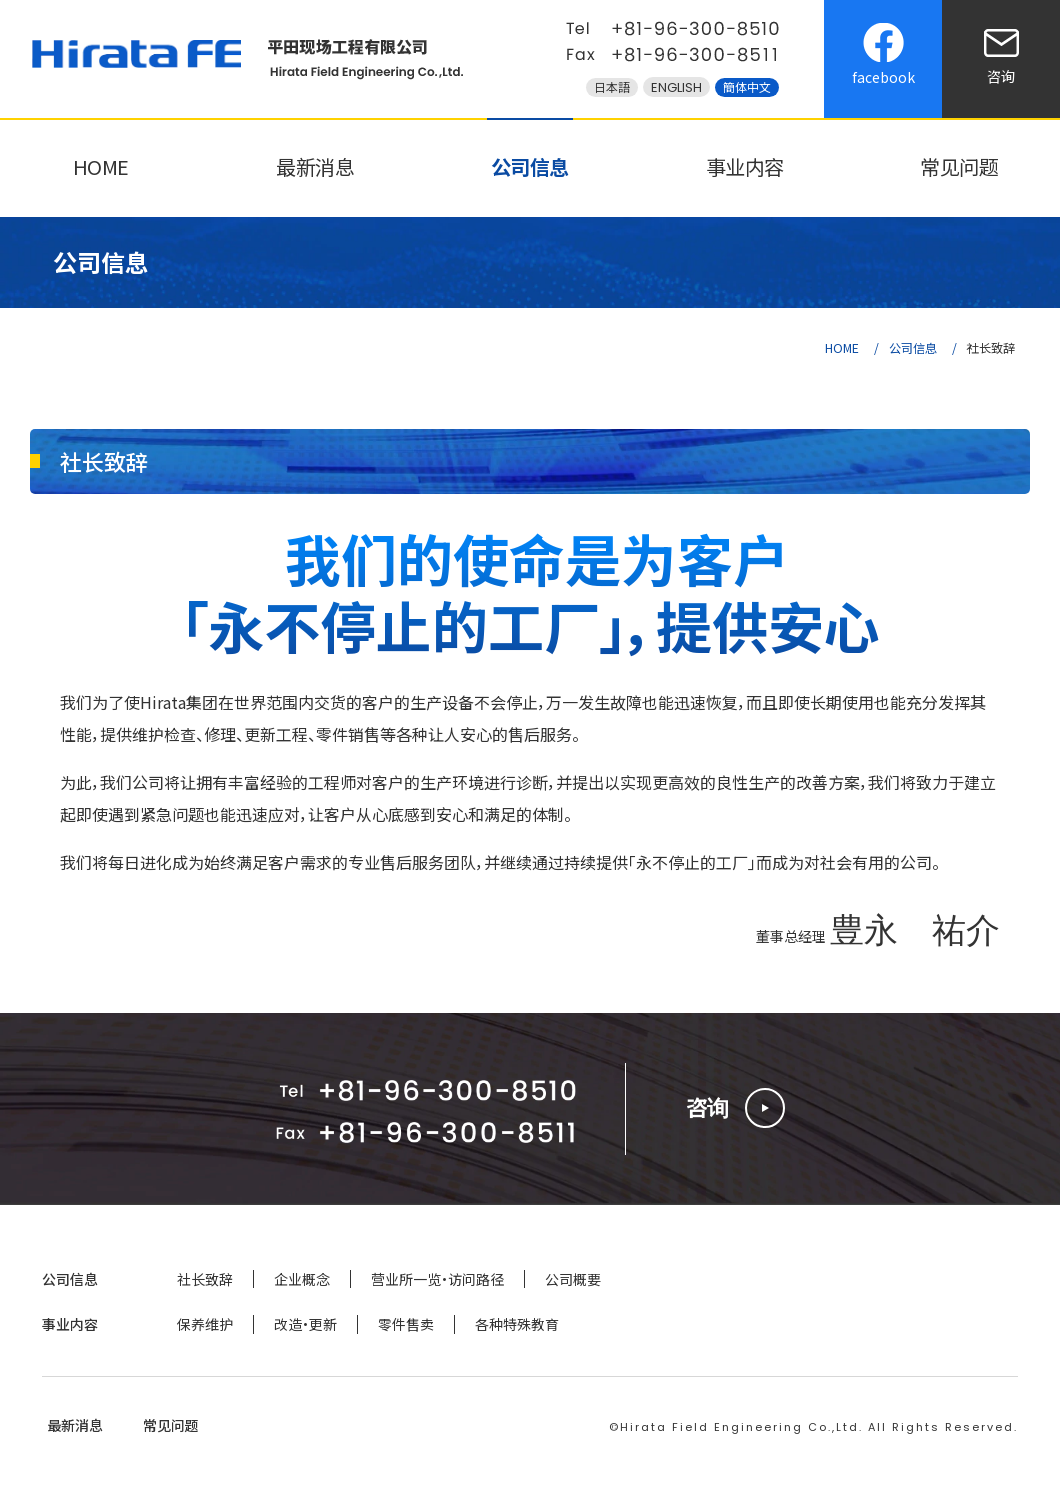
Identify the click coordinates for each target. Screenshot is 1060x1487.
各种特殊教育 (517, 1324)
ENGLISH (676, 87)
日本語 (612, 87)
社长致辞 (205, 1279)
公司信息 (530, 166)
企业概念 (302, 1279)
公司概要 (573, 1279)
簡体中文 (747, 87)
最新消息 (315, 166)
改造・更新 (305, 1324)
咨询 (1001, 76)
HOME (101, 166)
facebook (883, 77)
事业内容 (745, 166)
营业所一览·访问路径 (437, 1279)
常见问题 (959, 166)
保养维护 (205, 1324)
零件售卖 (406, 1324)
